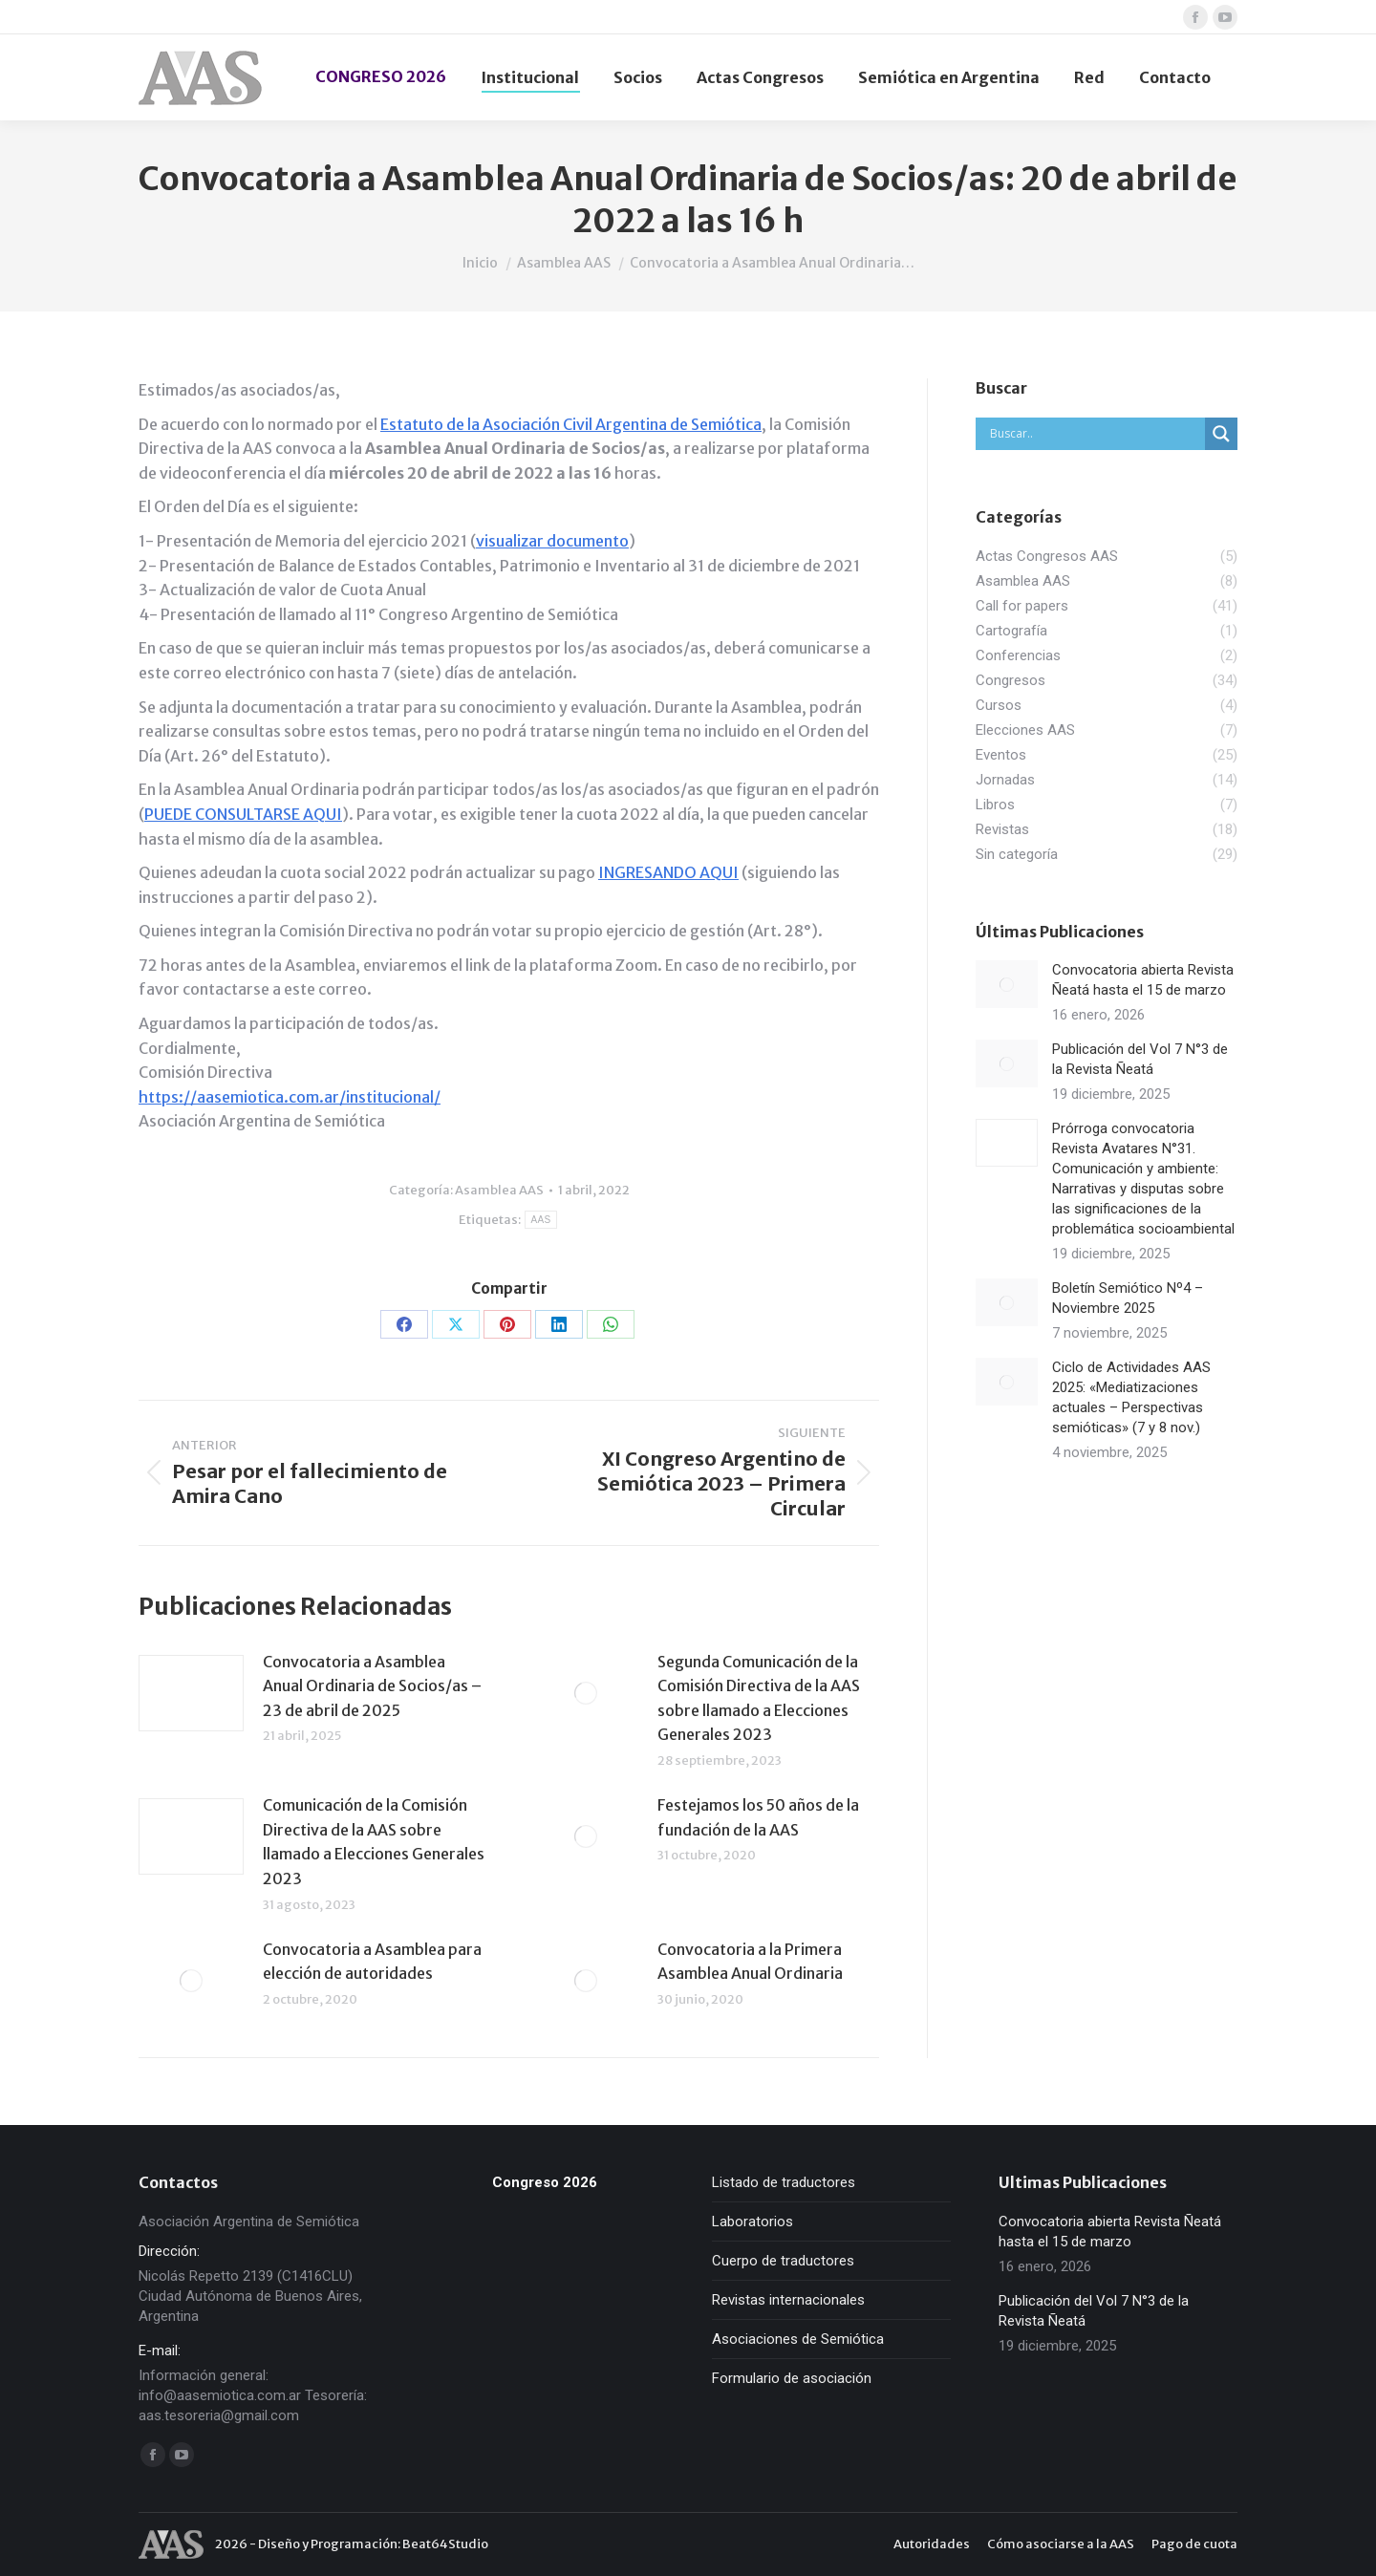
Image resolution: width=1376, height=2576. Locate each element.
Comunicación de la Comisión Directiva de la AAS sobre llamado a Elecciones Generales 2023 (373, 1841)
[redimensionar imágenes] (191, 1693)
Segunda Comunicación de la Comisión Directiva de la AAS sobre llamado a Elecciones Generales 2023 (758, 1698)
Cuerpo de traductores (783, 2260)
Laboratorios (752, 2221)
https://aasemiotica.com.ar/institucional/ (290, 1096)
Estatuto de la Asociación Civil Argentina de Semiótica (571, 424)
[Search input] (1095, 434)
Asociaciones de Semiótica (798, 2339)
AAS (541, 1219)
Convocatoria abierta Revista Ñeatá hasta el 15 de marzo (1143, 979)
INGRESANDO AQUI (668, 872)
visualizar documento (552, 540)
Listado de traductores (783, 2182)
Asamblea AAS (499, 1190)
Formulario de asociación (791, 2378)
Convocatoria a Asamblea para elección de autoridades (372, 1962)
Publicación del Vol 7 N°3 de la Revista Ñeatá (1140, 1059)
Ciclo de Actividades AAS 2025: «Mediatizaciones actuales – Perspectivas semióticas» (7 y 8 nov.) (1131, 1397)
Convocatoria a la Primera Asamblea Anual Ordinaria (750, 1962)
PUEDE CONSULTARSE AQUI (243, 814)
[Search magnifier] (1221, 434)
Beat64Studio (445, 2544)
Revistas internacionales (788, 2299)
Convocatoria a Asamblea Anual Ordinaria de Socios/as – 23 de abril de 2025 (372, 1686)
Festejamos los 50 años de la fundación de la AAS (758, 1817)
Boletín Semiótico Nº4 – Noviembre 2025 (1127, 1298)
